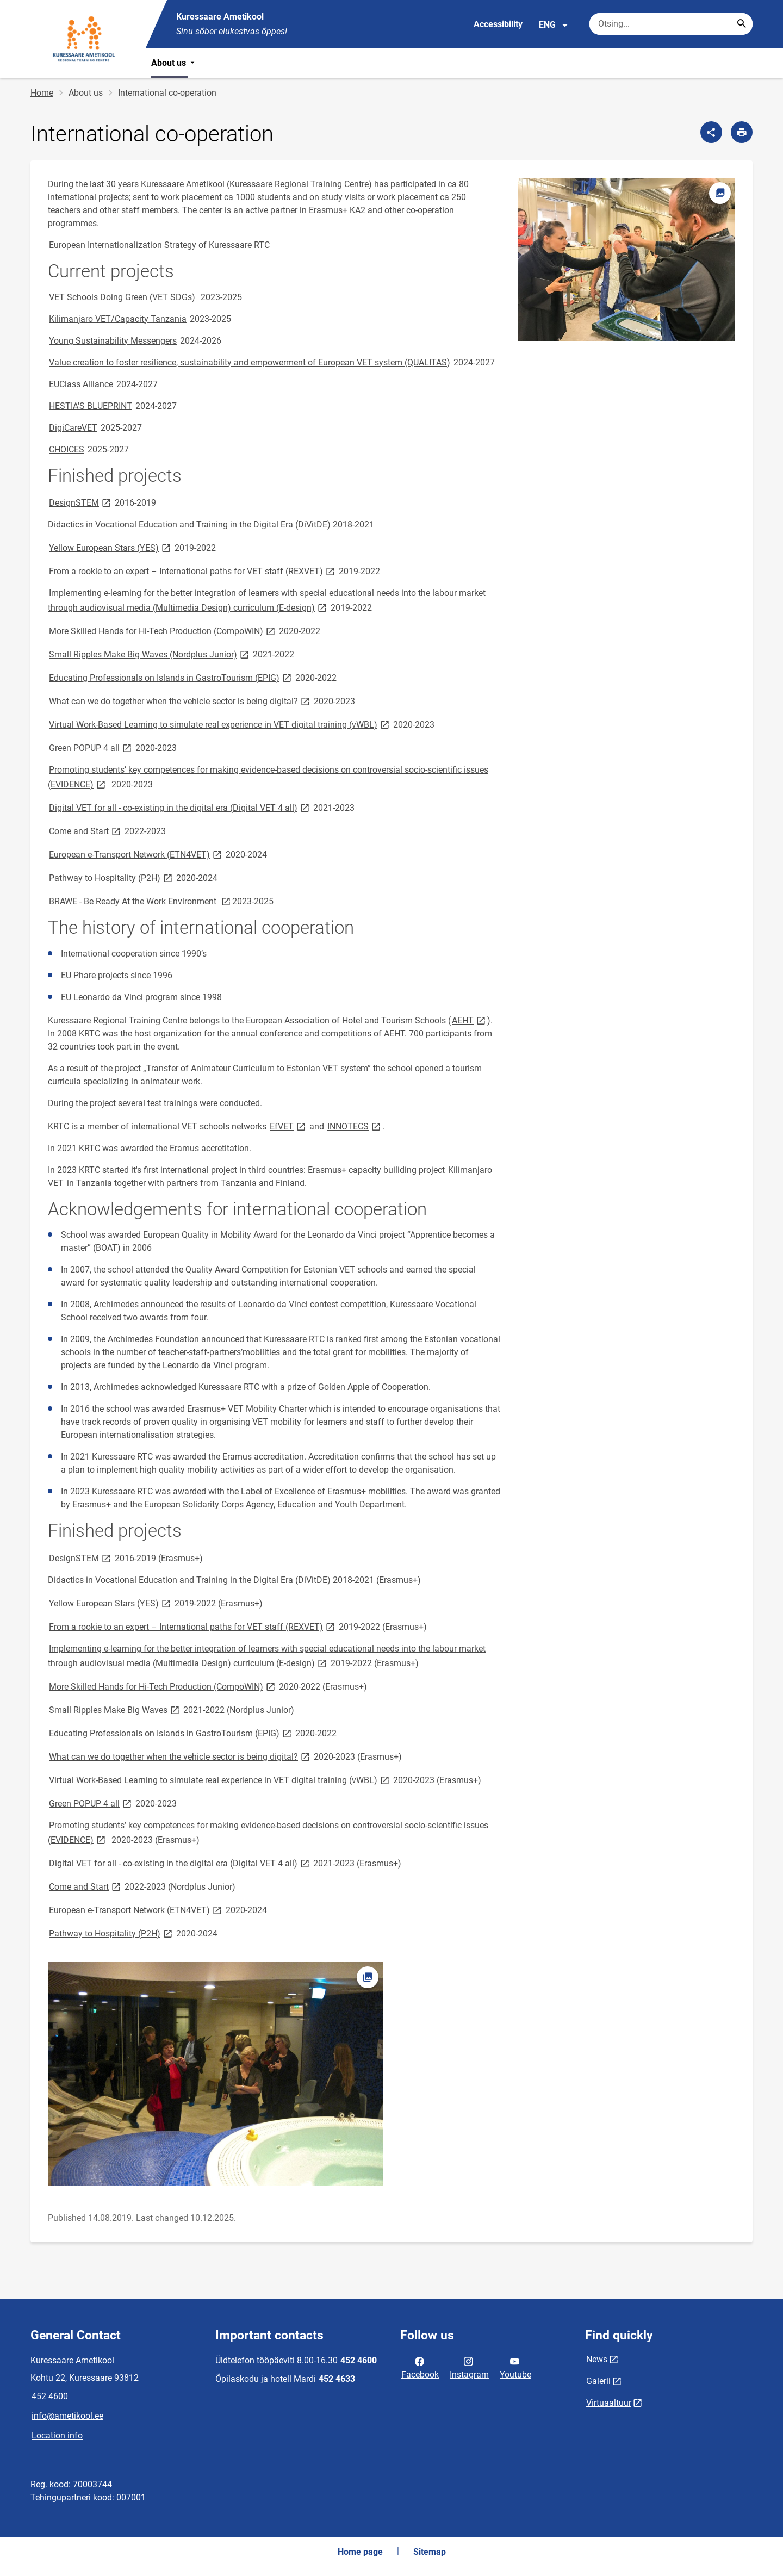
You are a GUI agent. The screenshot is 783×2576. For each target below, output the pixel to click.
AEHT (469, 1020)
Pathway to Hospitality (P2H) (111, 877)
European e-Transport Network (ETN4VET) (136, 854)
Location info (57, 2435)
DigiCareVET (73, 428)
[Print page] (742, 132)
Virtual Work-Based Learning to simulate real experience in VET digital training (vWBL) (220, 724)
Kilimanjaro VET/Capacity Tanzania (118, 319)
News (596, 2359)
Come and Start (85, 830)
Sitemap (429, 2552)
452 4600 (50, 2396)
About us (174, 63)
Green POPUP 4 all (91, 747)
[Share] (711, 132)
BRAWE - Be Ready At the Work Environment (140, 901)
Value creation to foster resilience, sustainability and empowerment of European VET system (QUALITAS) (249, 362)
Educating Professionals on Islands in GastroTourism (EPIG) (171, 677)
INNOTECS (354, 1126)
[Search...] (741, 24)
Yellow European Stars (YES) (110, 547)
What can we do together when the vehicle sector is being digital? (180, 700)
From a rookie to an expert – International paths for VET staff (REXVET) (193, 570)
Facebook (420, 2367)
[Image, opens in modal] (626, 259)
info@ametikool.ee (67, 2416)
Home (41, 93)
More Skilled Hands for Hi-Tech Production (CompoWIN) (163, 630)
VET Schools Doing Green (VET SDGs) (122, 297)
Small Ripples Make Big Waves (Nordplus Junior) (150, 654)
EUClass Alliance (82, 384)
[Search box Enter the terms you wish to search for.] (671, 24)
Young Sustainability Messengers (113, 341)
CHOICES (66, 449)
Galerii (598, 2381)
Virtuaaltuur (608, 2403)
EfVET (288, 1126)
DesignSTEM (81, 502)
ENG (554, 25)
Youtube (515, 2367)
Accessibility (498, 24)
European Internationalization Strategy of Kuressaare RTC (159, 245)
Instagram (469, 2367)
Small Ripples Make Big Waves (115, 1709)
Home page (360, 2552)
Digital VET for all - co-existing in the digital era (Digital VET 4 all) (180, 807)
